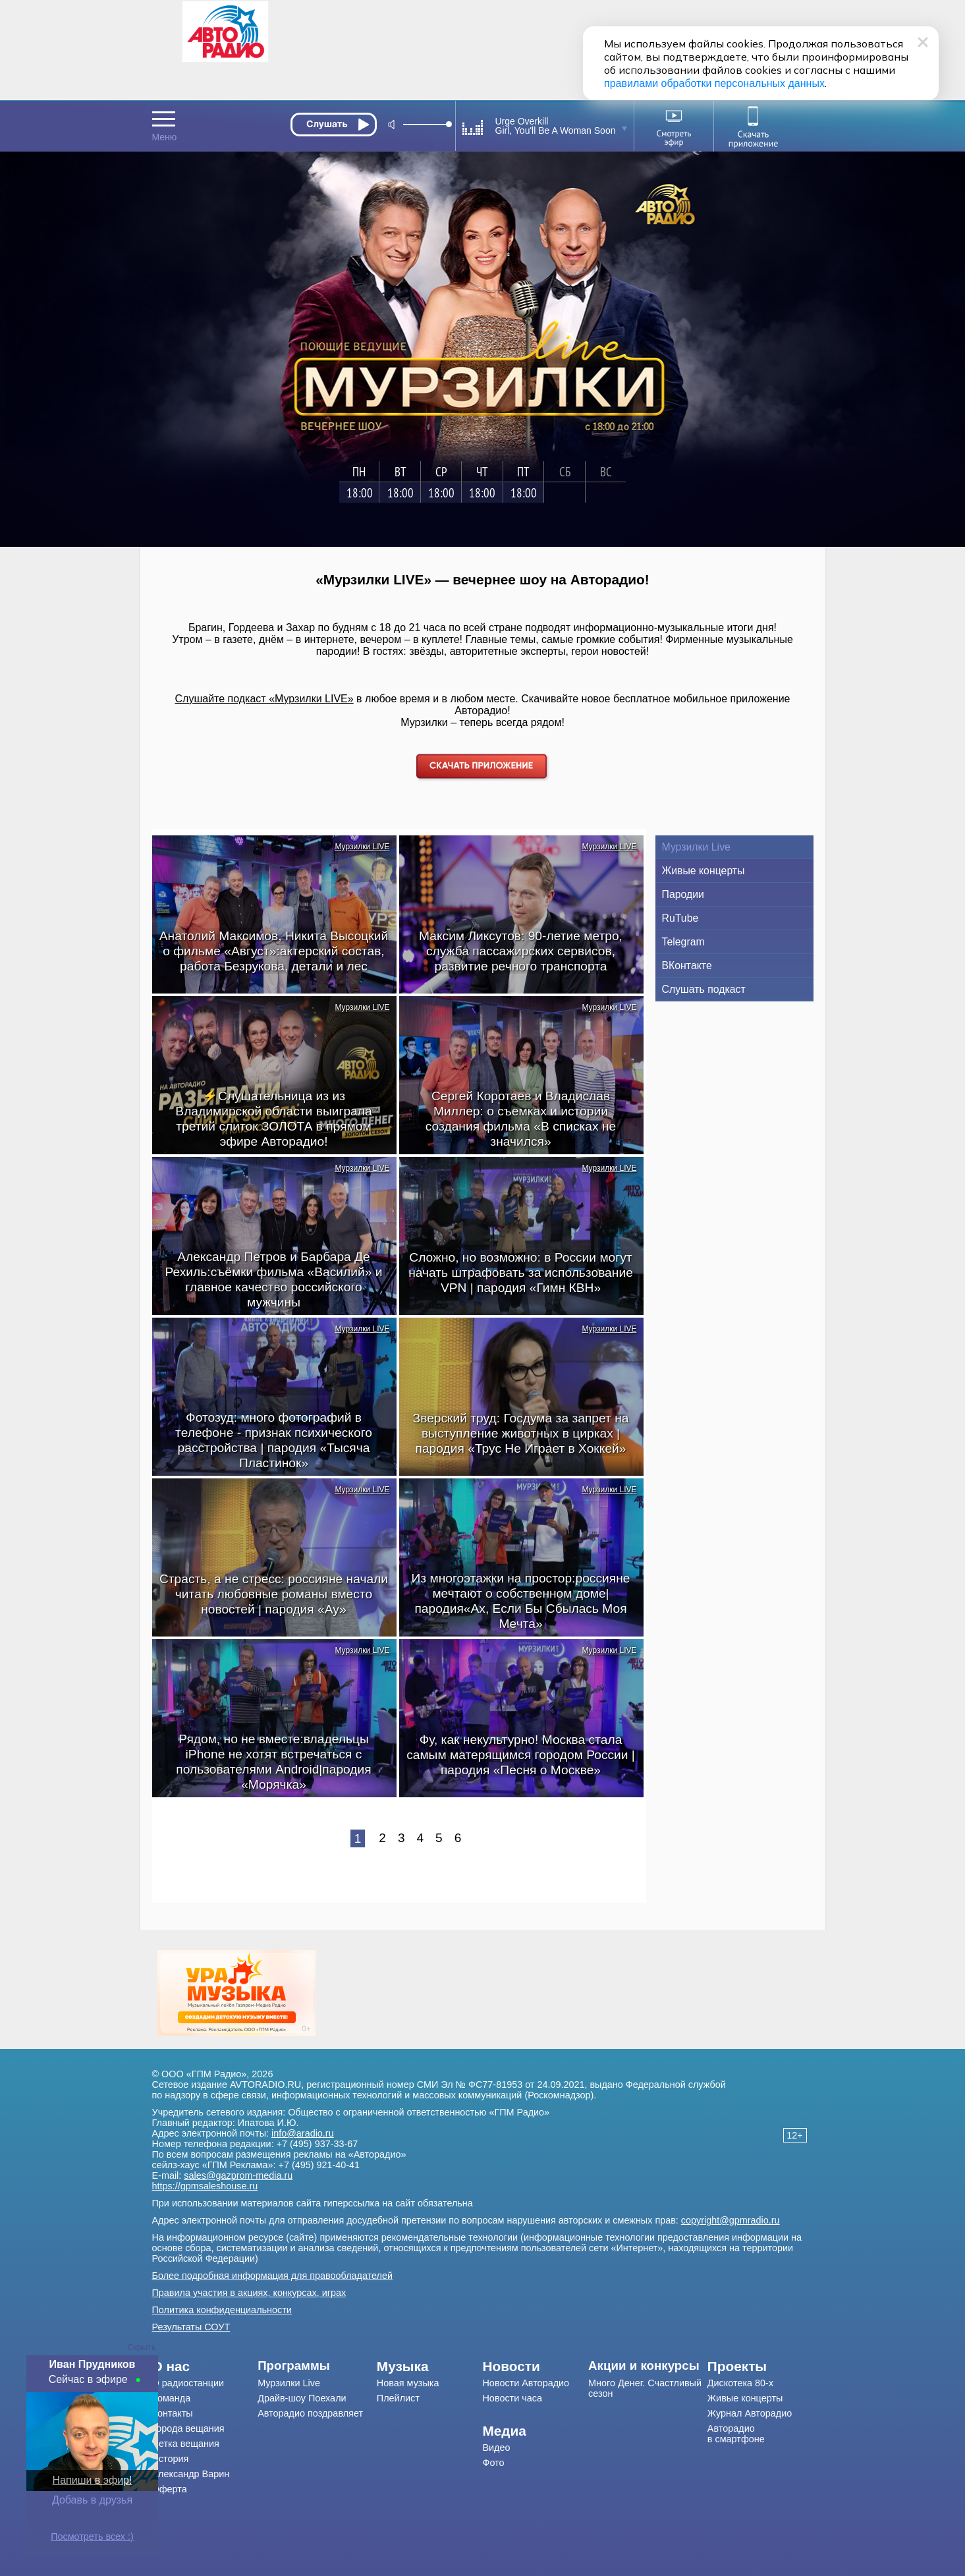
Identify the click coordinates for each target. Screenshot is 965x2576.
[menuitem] (205, 2366)
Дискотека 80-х (740, 2383)
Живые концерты (703, 870)
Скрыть (141, 2347)
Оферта (169, 2489)
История (170, 2458)
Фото (493, 2462)
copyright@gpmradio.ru (730, 2220)
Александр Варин (191, 2474)
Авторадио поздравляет (310, 2413)
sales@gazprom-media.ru (238, 2175)
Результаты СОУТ (191, 2327)
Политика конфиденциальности (222, 2310)
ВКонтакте (687, 965)
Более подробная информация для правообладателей (272, 2275)
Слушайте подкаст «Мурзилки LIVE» (264, 698)
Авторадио (736, 2433)
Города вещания (188, 2428)
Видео (496, 2447)
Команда (171, 2398)
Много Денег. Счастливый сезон (645, 2388)
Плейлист (398, 2398)
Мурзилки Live (696, 847)
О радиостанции (188, 2383)
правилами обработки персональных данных (714, 83)
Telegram (683, 941)
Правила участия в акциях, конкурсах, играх (249, 2292)
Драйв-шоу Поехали (302, 2398)
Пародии (683, 894)
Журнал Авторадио (749, 2413)
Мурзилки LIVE (362, 846)
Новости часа (512, 2398)
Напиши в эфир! (92, 2480)
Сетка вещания (185, 2443)
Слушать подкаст (704, 989)
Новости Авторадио (525, 2383)
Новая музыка (408, 2383)
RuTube (680, 918)
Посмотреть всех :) (92, 2536)
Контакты (172, 2413)
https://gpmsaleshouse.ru (205, 2186)
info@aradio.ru (302, 2133)
